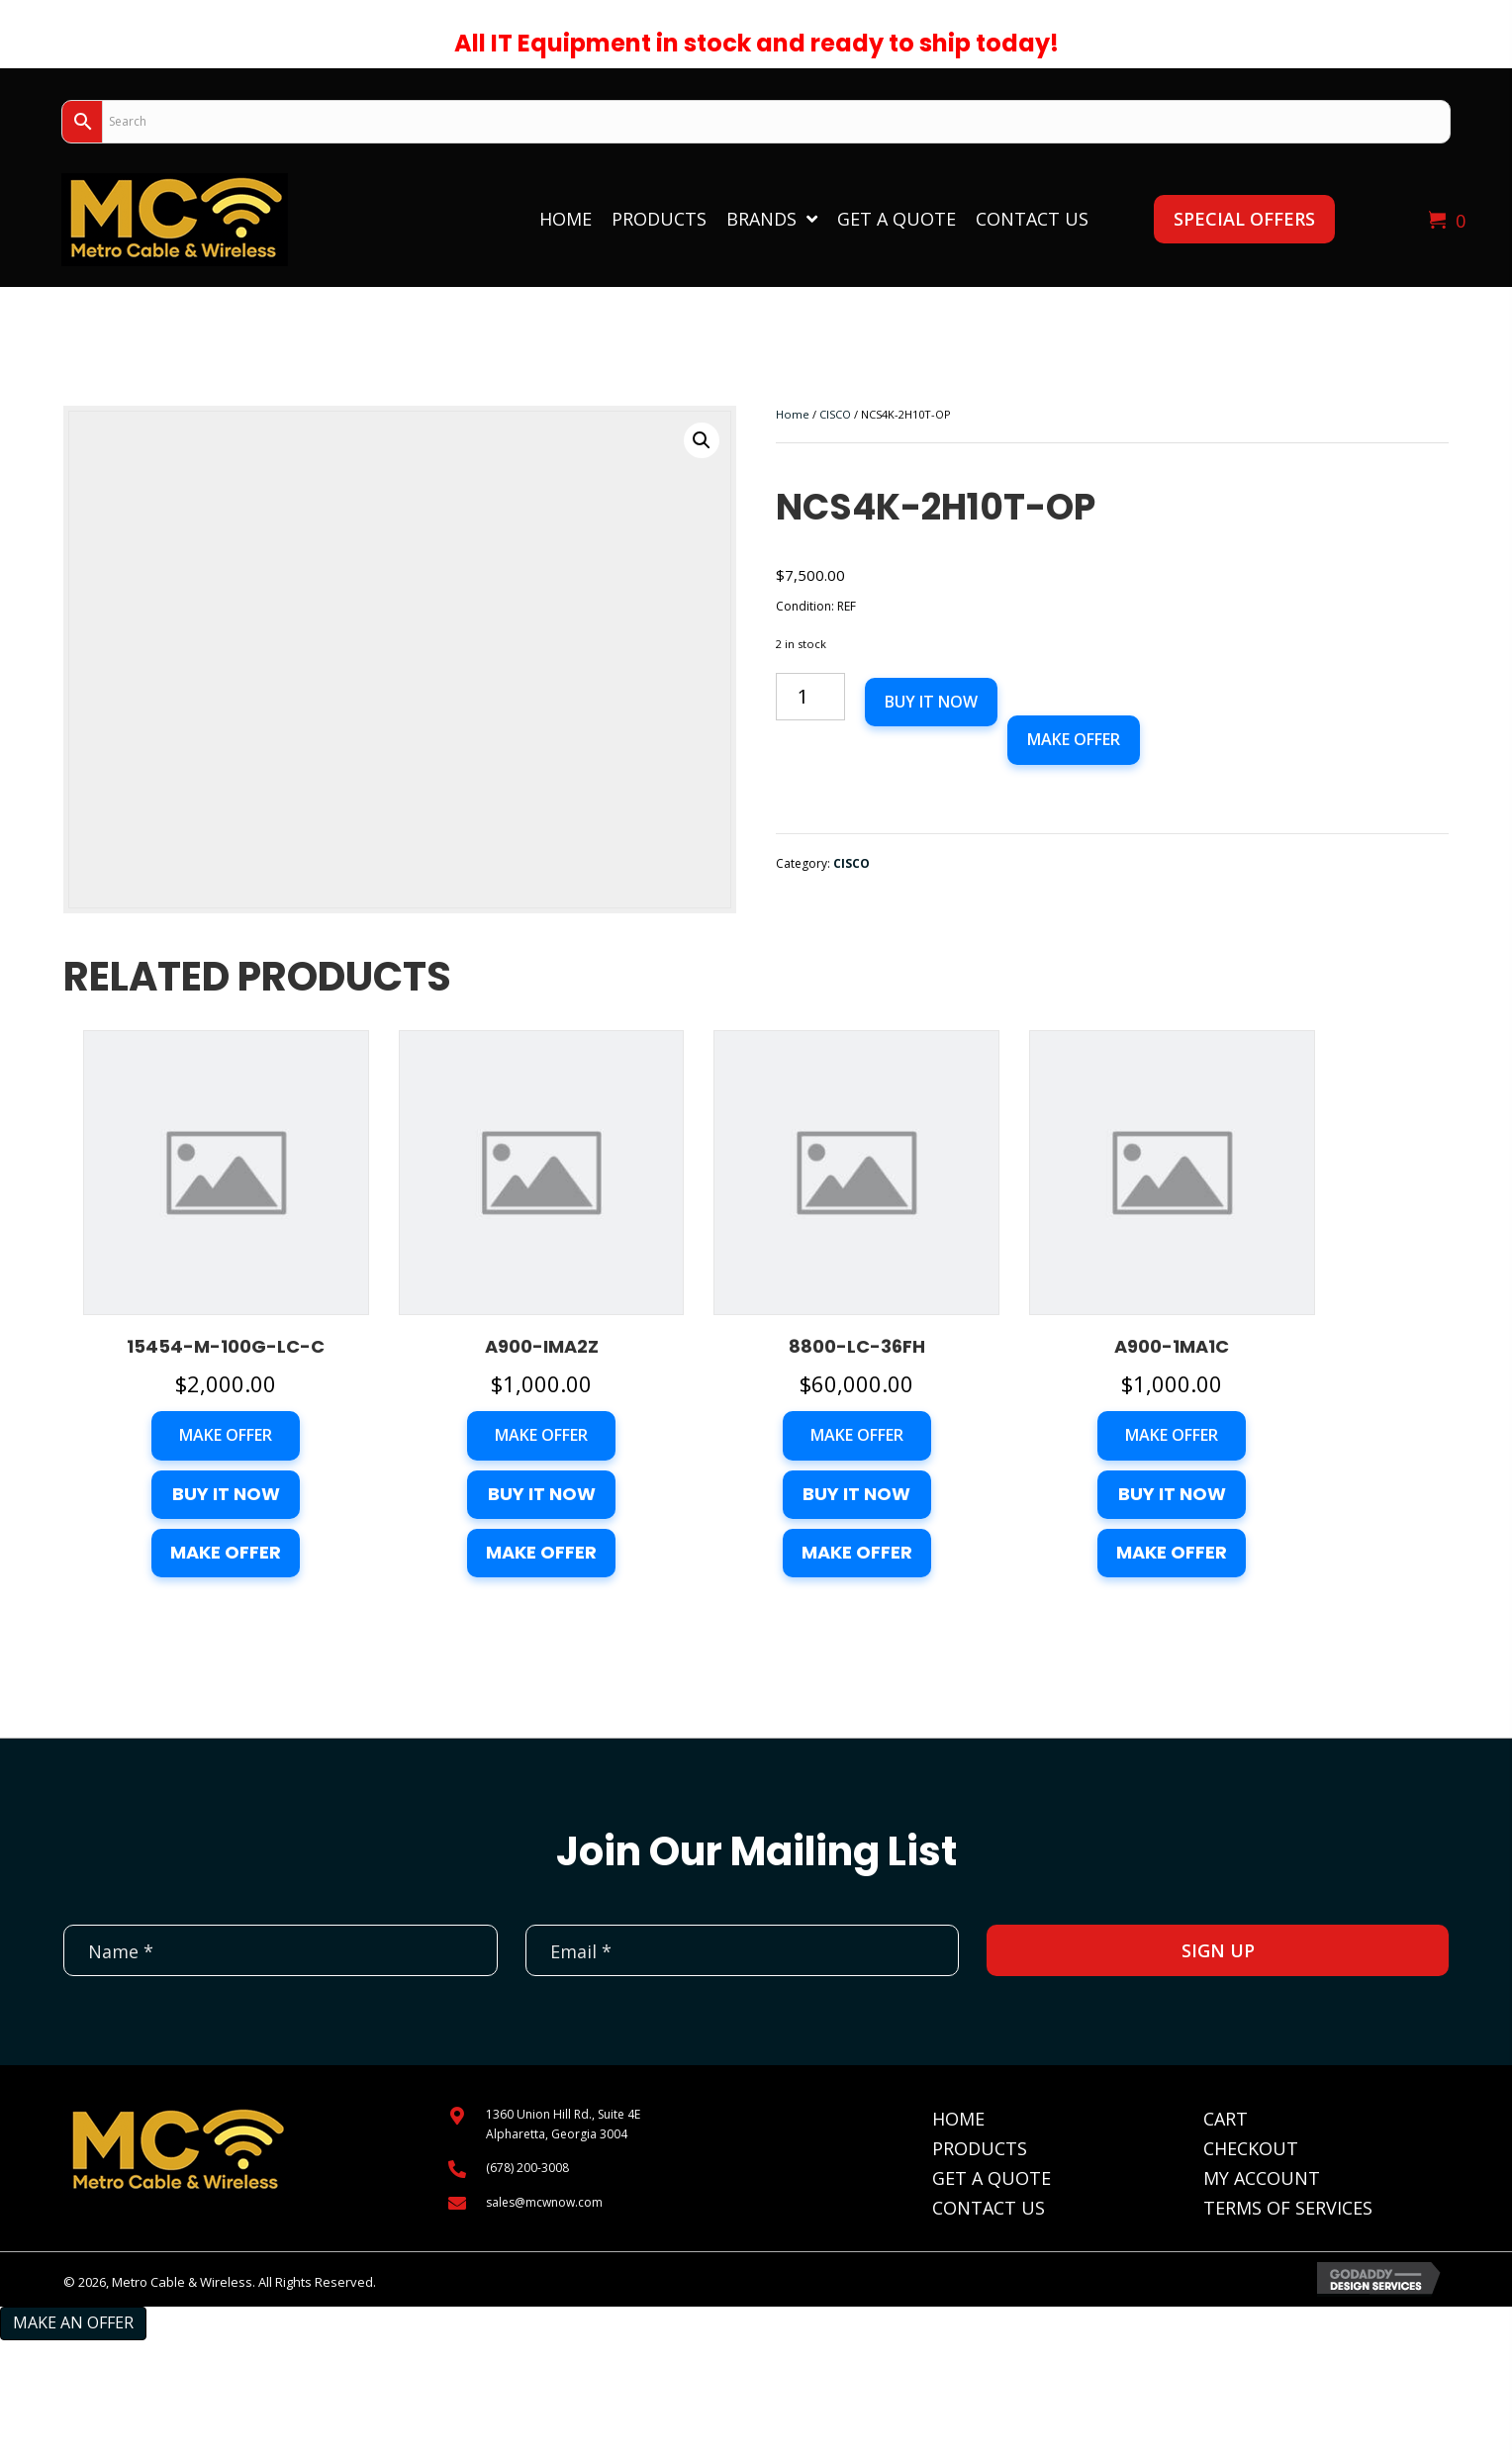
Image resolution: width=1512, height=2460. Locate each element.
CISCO (835, 414)
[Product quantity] (810, 696)
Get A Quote (991, 2178)
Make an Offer (73, 2322)
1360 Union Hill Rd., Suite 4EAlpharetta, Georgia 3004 (563, 2123)
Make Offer (1073, 739)
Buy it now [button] (226, 1493)
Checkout (1250, 2148)
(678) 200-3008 (527, 2167)
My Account (1261, 2178)
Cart (1225, 2118)
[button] (1244, 219)
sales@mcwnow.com (544, 2202)
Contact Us (988, 2208)
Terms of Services (1287, 2208)
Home (792, 414)
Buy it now (931, 701)
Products (979, 2148)
